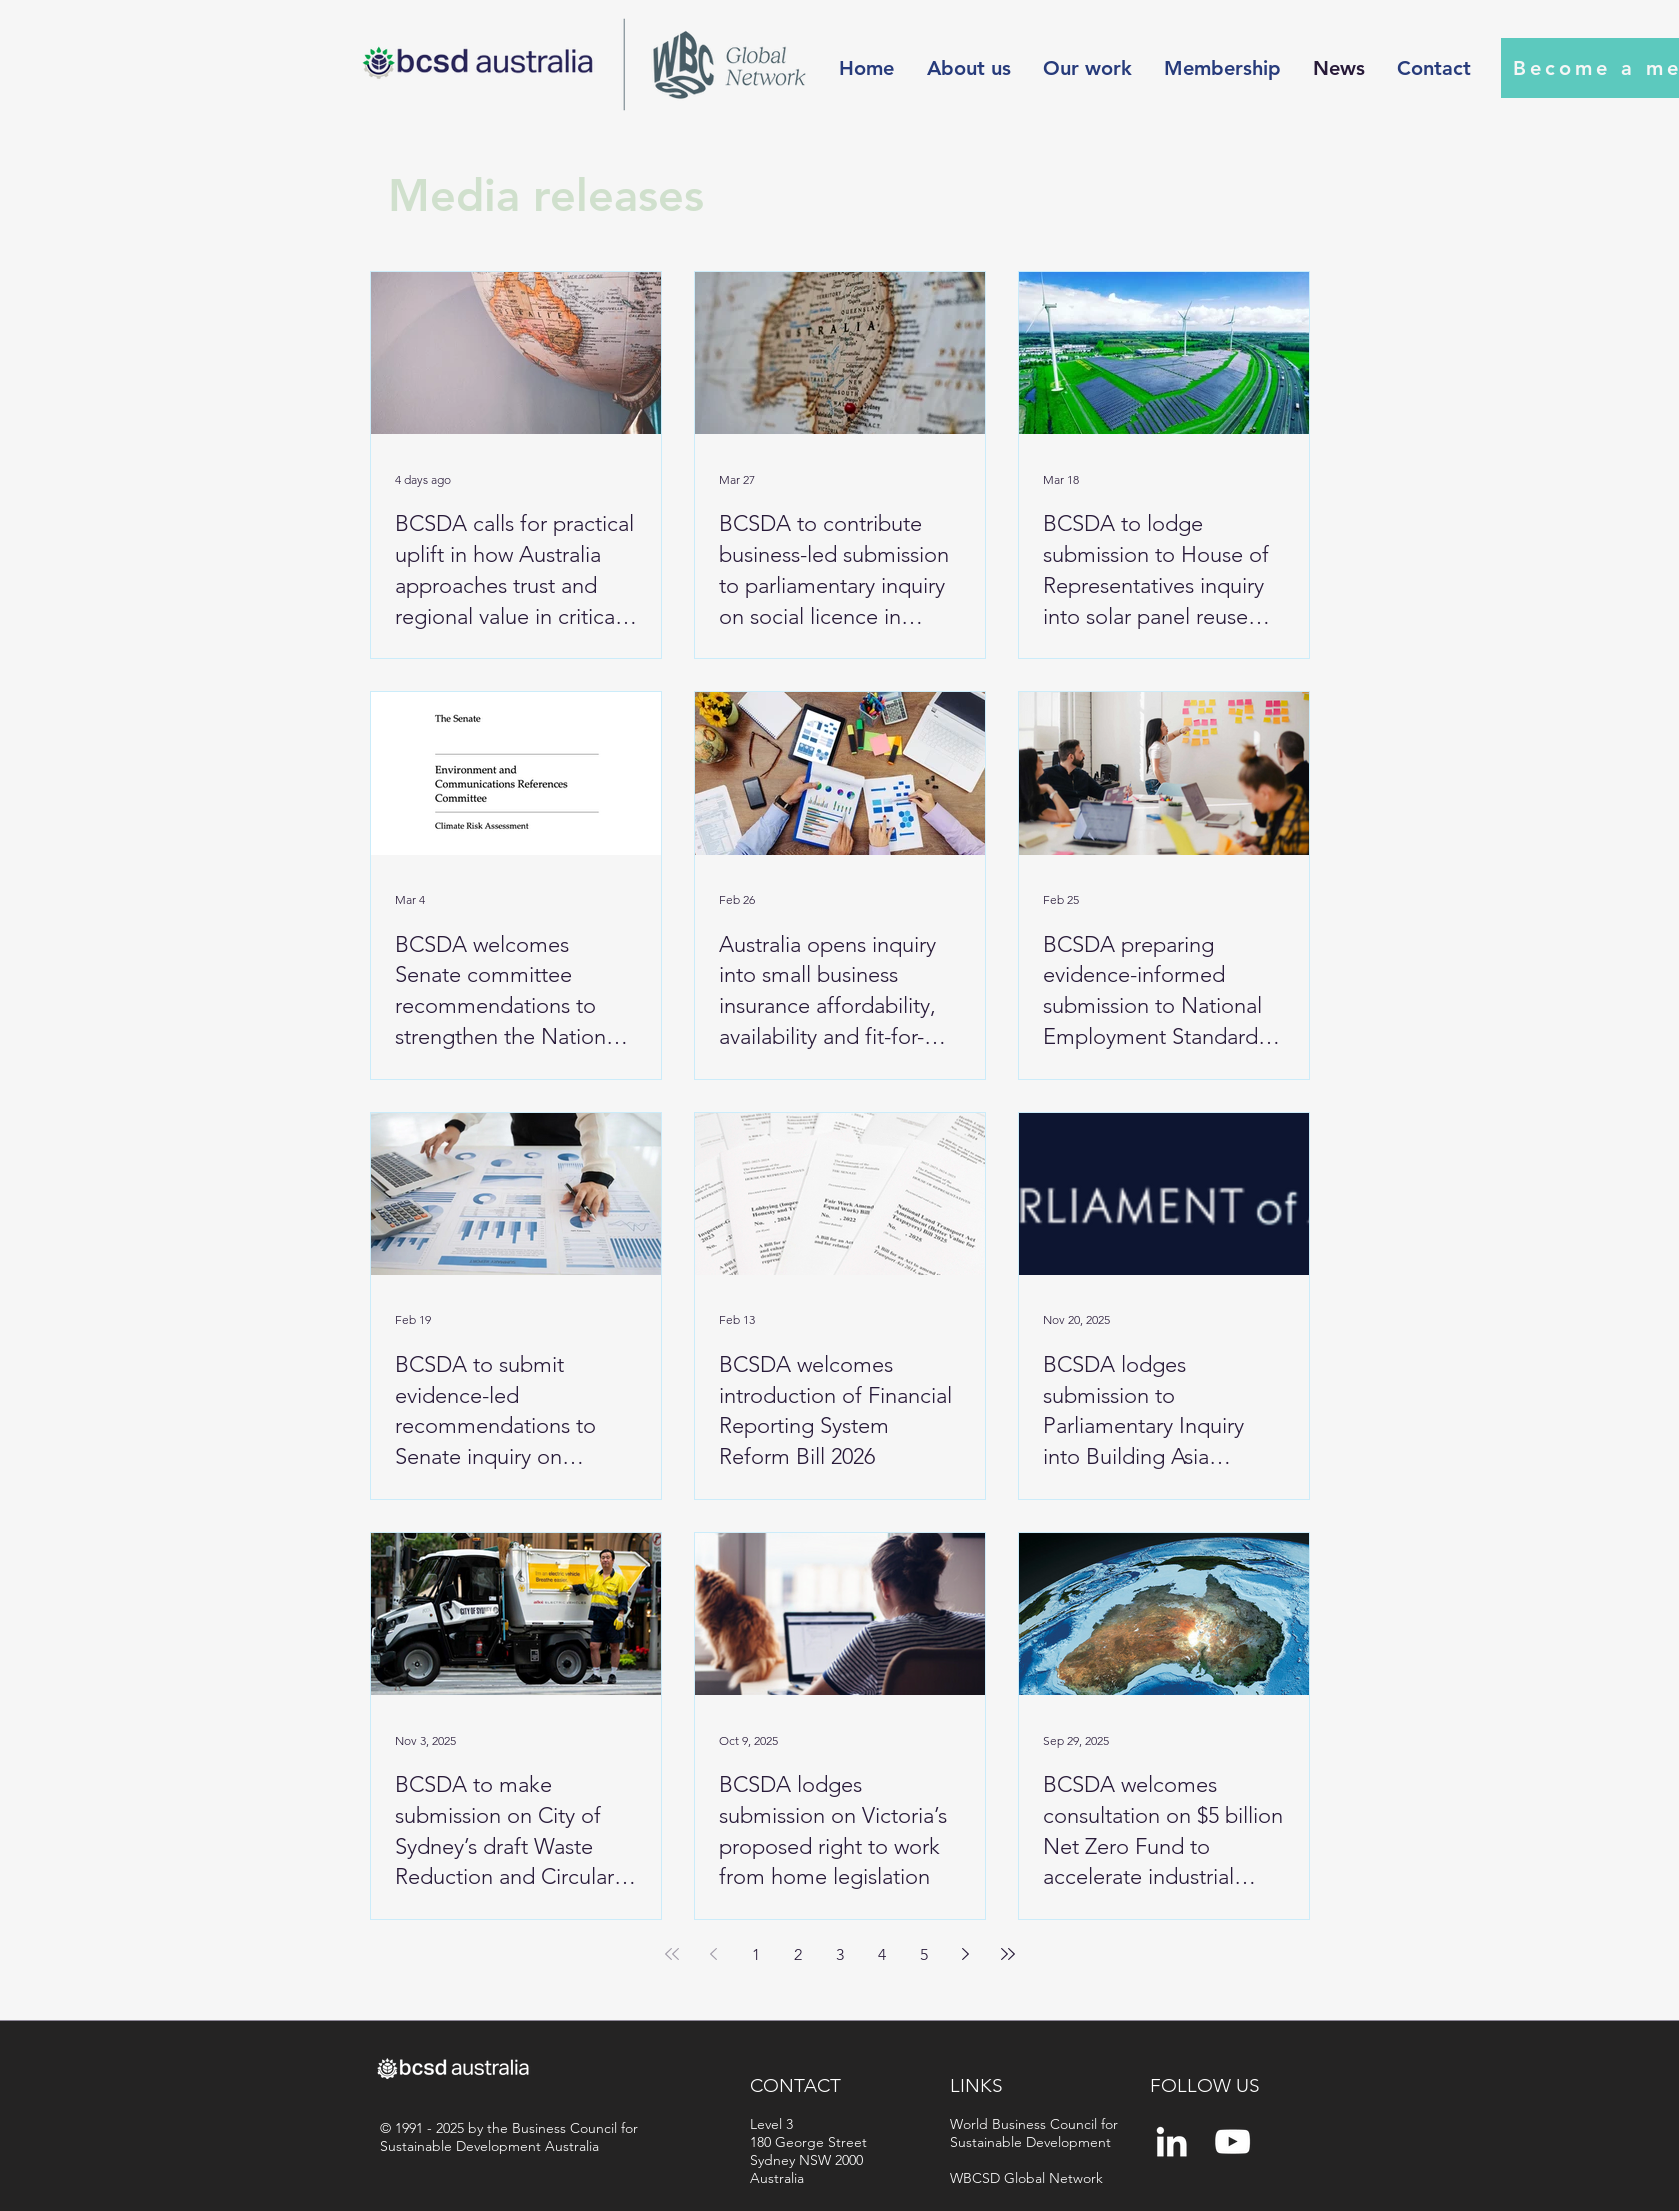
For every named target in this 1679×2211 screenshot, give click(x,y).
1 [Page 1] (756, 1954)
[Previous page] (714, 1954)
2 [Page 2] (798, 1954)
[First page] (672, 1954)
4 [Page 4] (882, 1954)
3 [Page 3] (840, 1954)
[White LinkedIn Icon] (1171, 2141)
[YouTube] (1232, 2141)
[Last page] (1008, 1954)
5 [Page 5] (924, 1954)
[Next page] (966, 1954)
